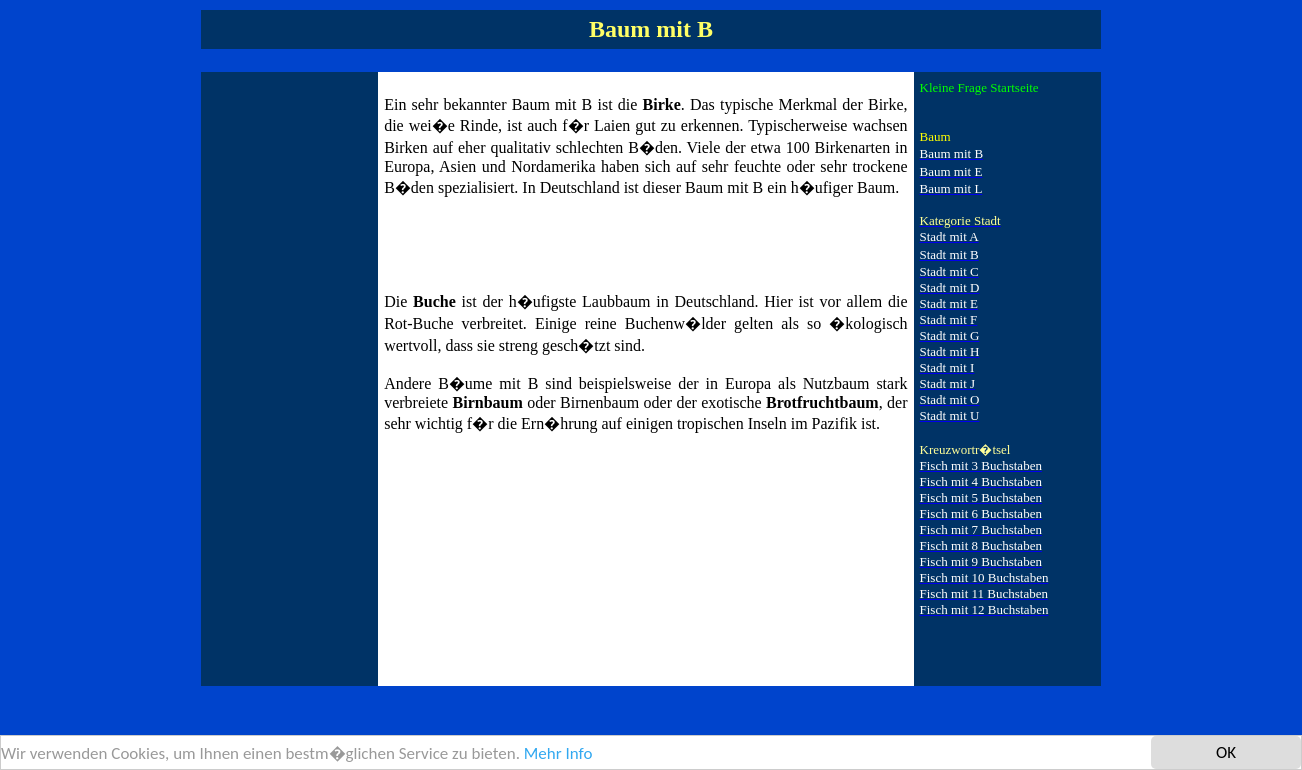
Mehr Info (558, 755)
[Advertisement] (287, 378)
